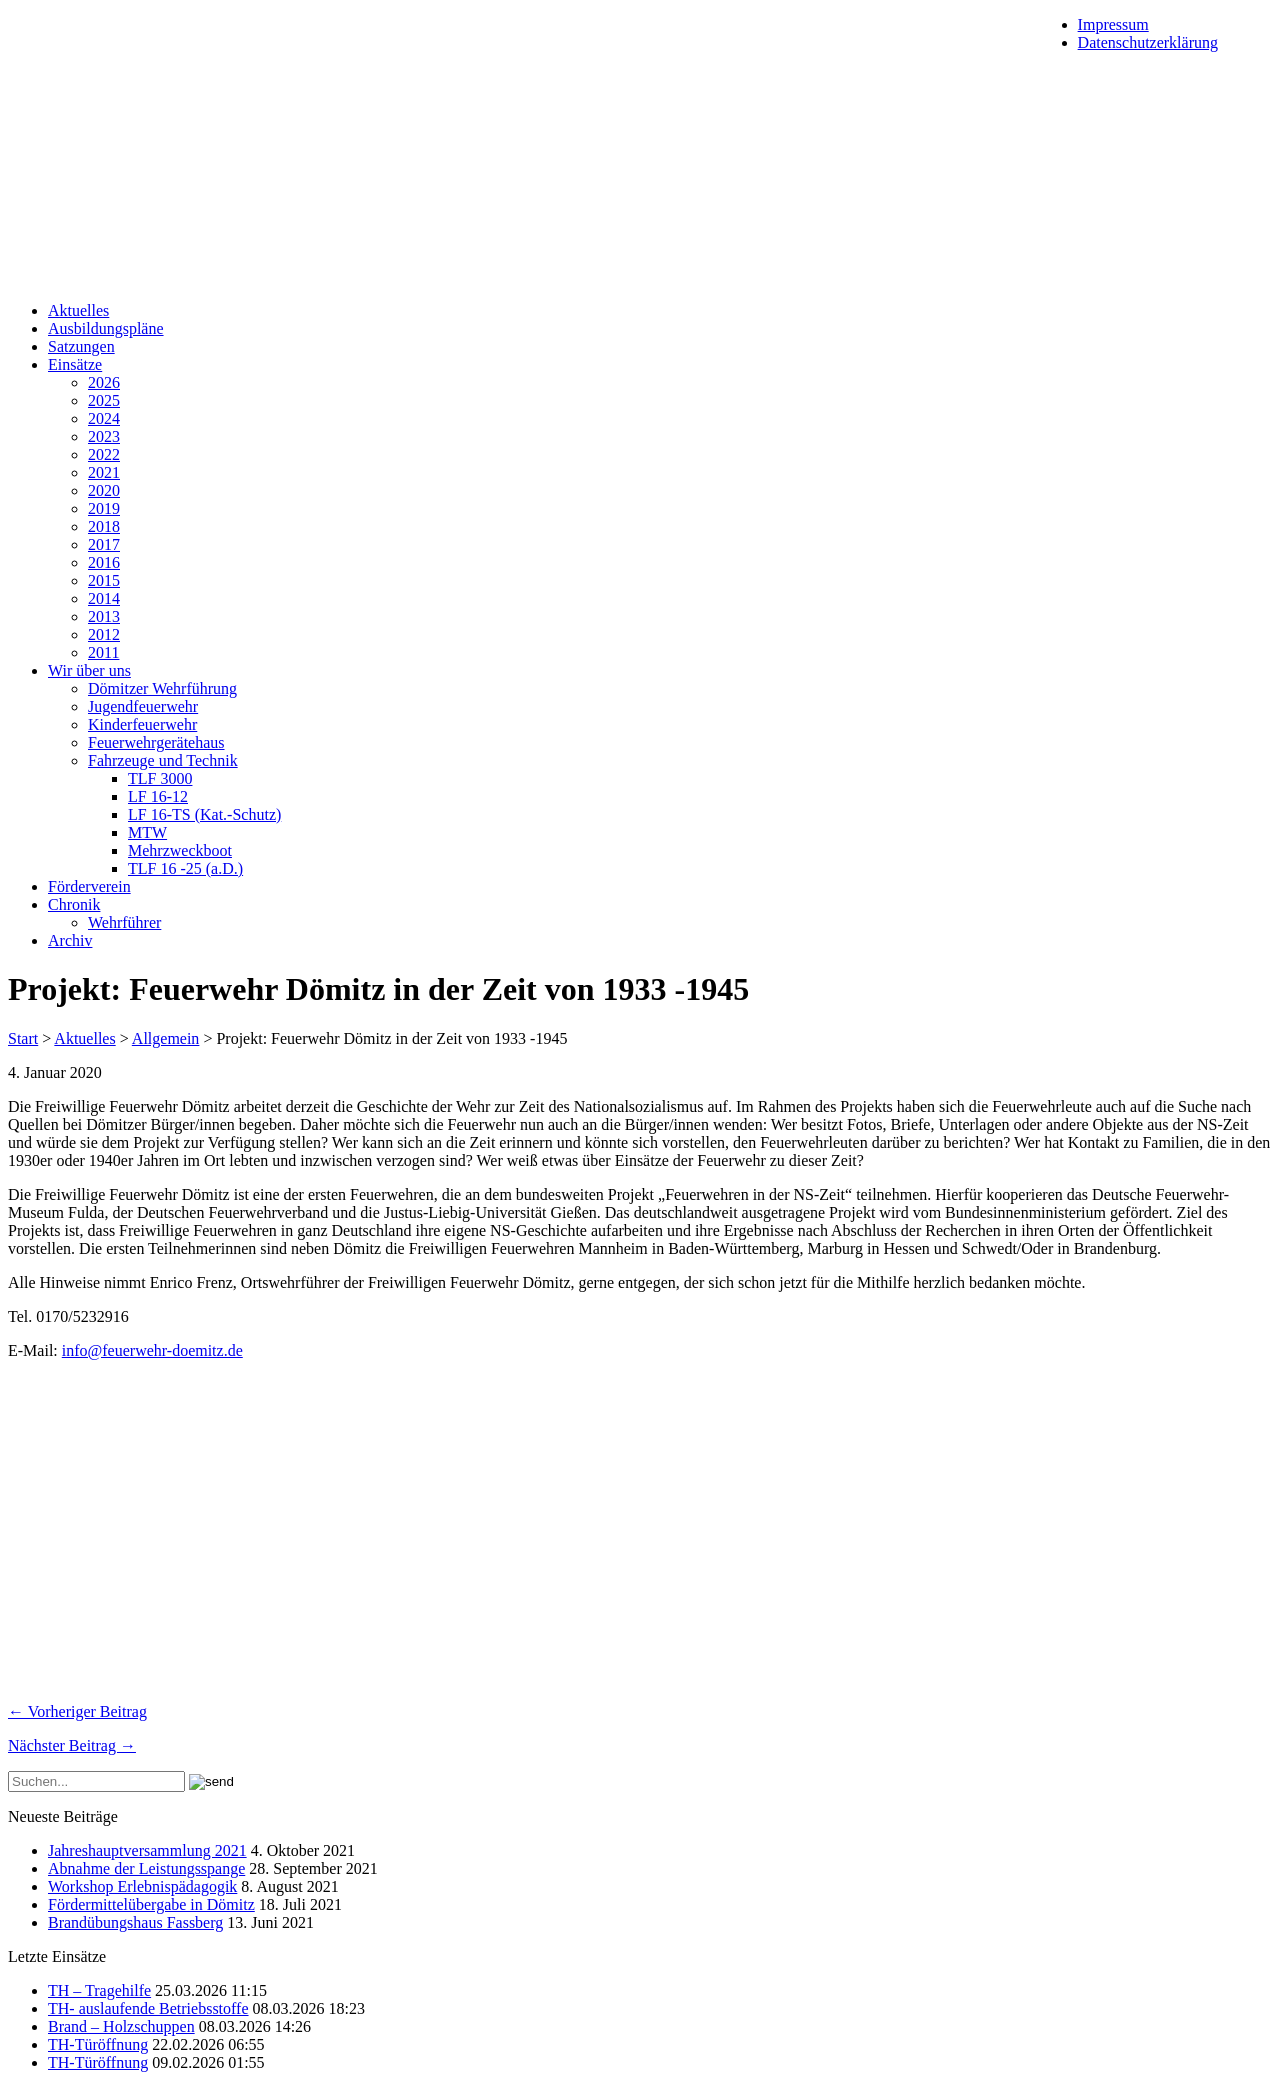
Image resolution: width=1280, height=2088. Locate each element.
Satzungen (81, 346)
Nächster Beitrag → (72, 1745)
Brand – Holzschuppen (121, 2026)
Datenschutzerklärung (1148, 42)
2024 (104, 418)
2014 (104, 598)
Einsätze (75, 364)
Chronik (74, 904)
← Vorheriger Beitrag (77, 1711)
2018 (104, 526)
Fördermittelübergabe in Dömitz (151, 1904)
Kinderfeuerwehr (142, 724)
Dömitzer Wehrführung (162, 688)
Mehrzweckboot (180, 850)
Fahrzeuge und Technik (163, 760)
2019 (104, 508)
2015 (104, 580)
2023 (104, 436)
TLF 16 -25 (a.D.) (185, 868)
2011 (103, 652)
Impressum (1113, 24)
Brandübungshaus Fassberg (135, 1922)
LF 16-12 (158, 796)
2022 (104, 454)
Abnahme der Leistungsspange (146, 1868)
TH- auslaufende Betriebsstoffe (148, 2008)
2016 (104, 562)
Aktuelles (78, 310)
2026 (104, 382)
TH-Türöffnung (98, 2044)
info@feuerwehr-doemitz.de (152, 1350)
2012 (104, 634)
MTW (147, 832)
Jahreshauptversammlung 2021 (147, 1850)
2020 (104, 490)
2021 (104, 472)
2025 (104, 400)
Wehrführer (124, 922)
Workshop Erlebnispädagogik (142, 1886)
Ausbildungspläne (106, 328)
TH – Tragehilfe (99, 1990)
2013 (104, 616)
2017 (104, 544)
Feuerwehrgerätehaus (156, 742)
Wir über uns (89, 670)
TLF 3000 (160, 778)
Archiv (70, 940)
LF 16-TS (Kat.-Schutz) (204, 814)
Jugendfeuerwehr (143, 706)
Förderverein (89, 886)
